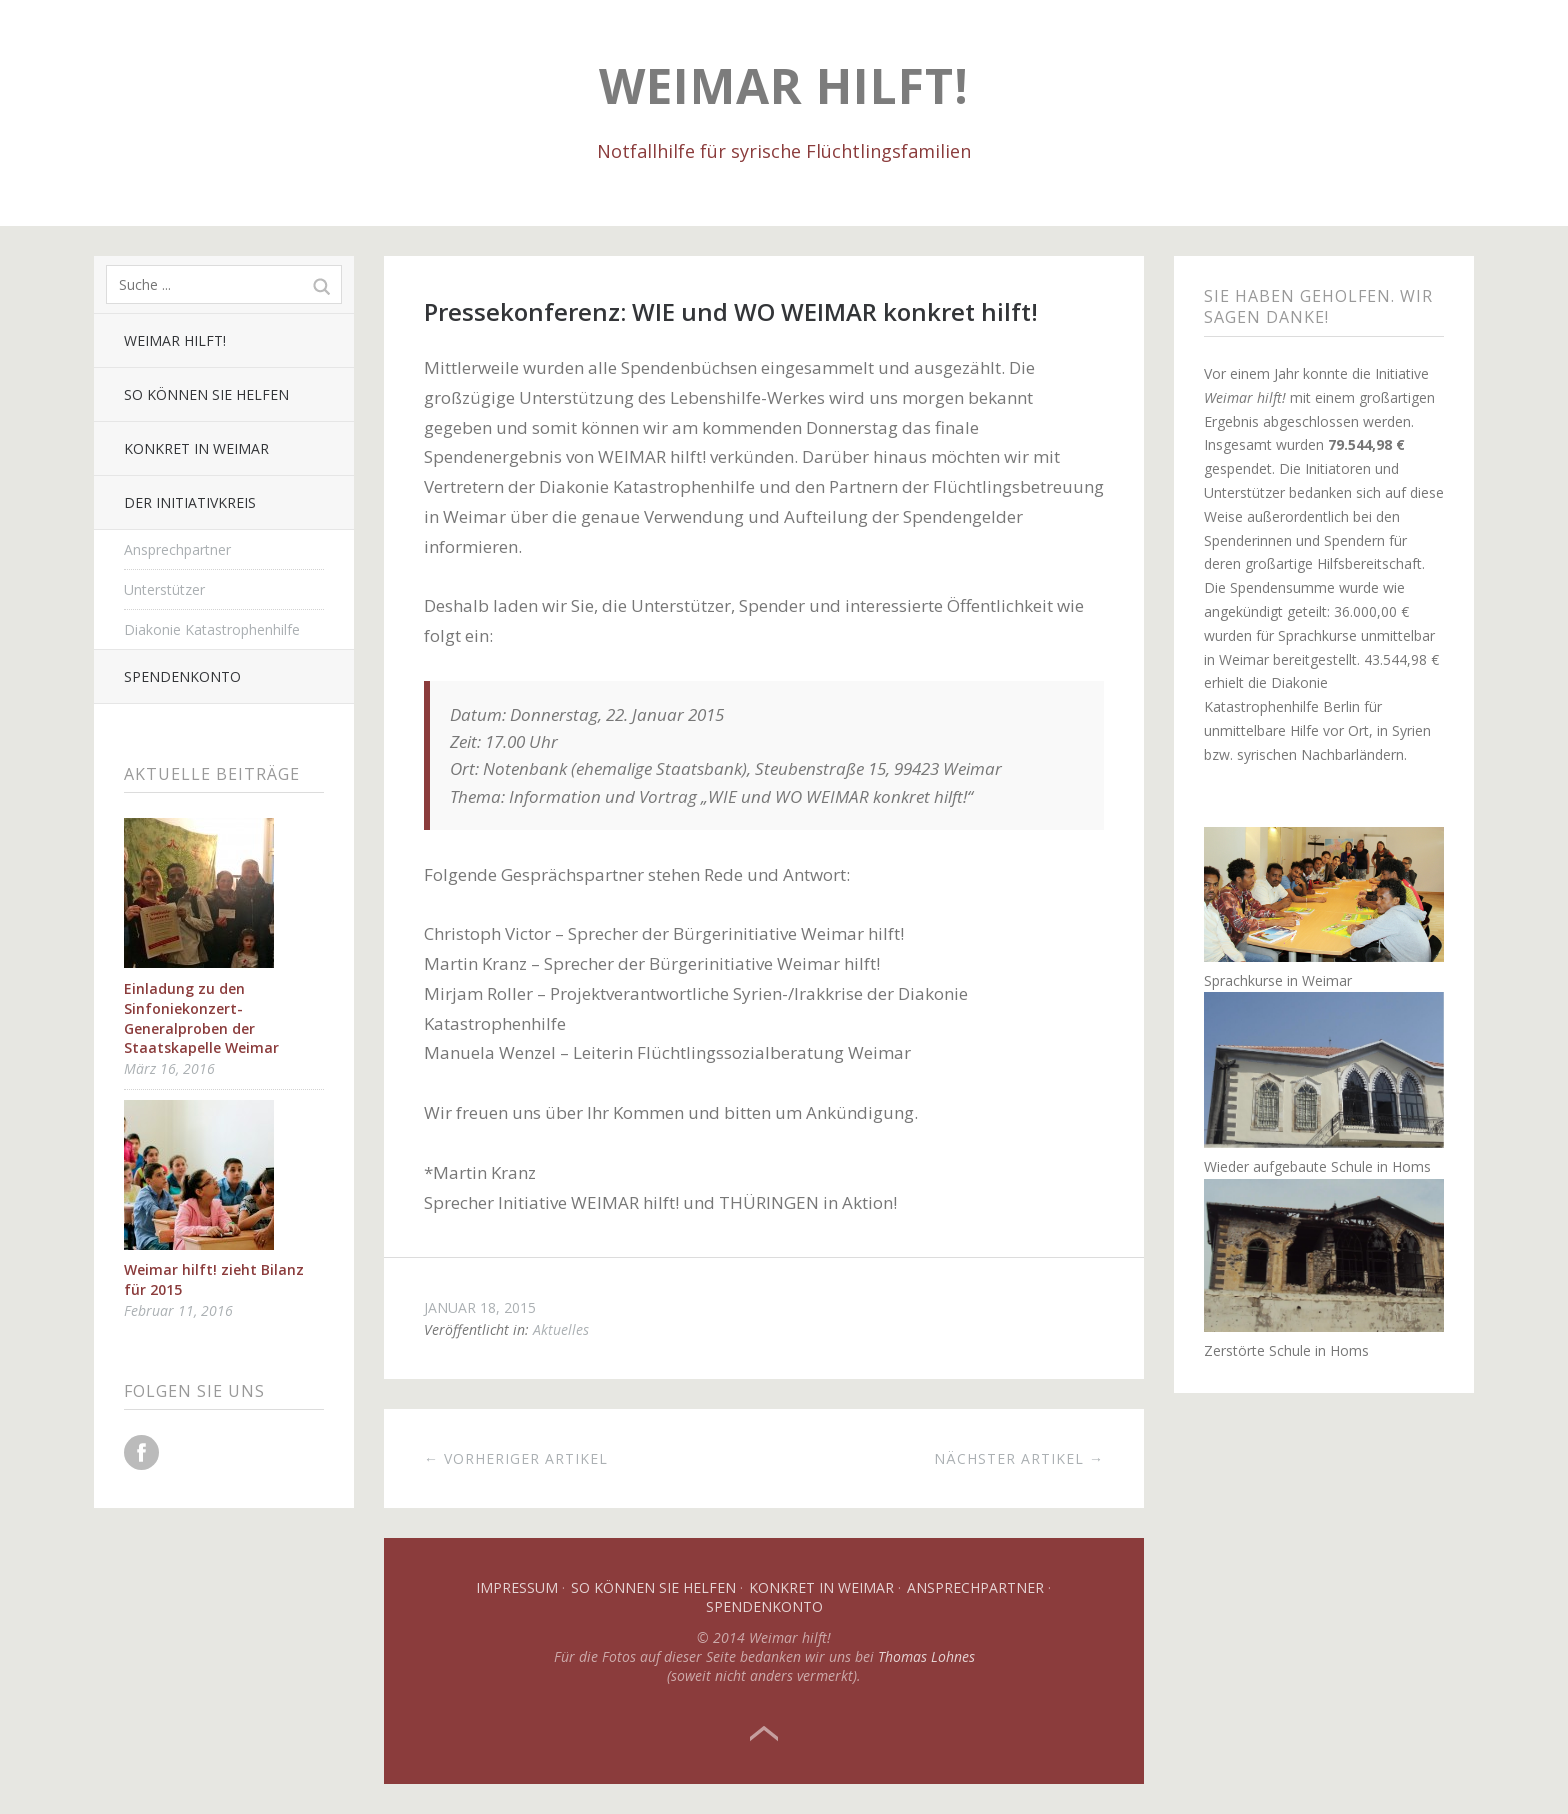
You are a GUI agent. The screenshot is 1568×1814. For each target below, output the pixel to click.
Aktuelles (561, 1329)
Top (764, 1734)
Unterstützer (164, 589)
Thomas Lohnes (926, 1656)
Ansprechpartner (177, 549)
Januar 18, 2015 (480, 1307)
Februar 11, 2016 (178, 1310)
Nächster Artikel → (1019, 1458)
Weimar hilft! (784, 85)
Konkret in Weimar (196, 448)
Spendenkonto (182, 676)
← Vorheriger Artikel (516, 1458)
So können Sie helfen (206, 394)
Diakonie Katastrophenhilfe (212, 629)
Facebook (141, 1452)
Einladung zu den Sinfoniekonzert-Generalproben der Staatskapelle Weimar (201, 1018)
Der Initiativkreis (190, 502)
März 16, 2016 (169, 1068)
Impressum (517, 1587)
